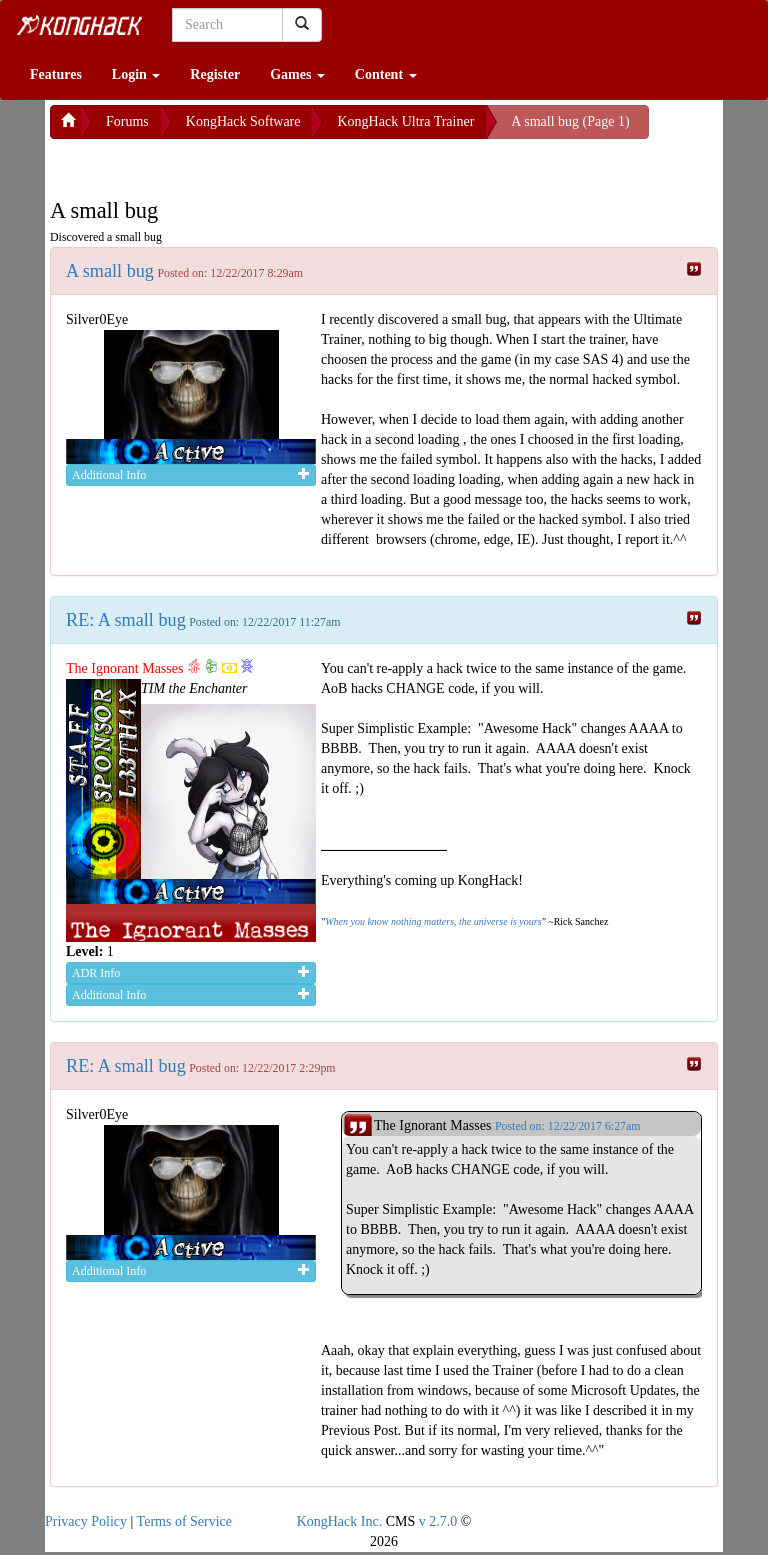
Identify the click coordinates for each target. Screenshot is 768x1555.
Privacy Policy (86, 1521)
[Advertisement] (210, 164)
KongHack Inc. (340, 1521)
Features (56, 74)
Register (215, 74)
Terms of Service (184, 1521)
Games (297, 74)
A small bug (110, 271)
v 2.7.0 (438, 1521)
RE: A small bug (126, 620)
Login (136, 74)
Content (386, 74)
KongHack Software (243, 121)
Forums (127, 121)
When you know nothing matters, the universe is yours (433, 921)
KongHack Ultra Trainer (405, 121)
